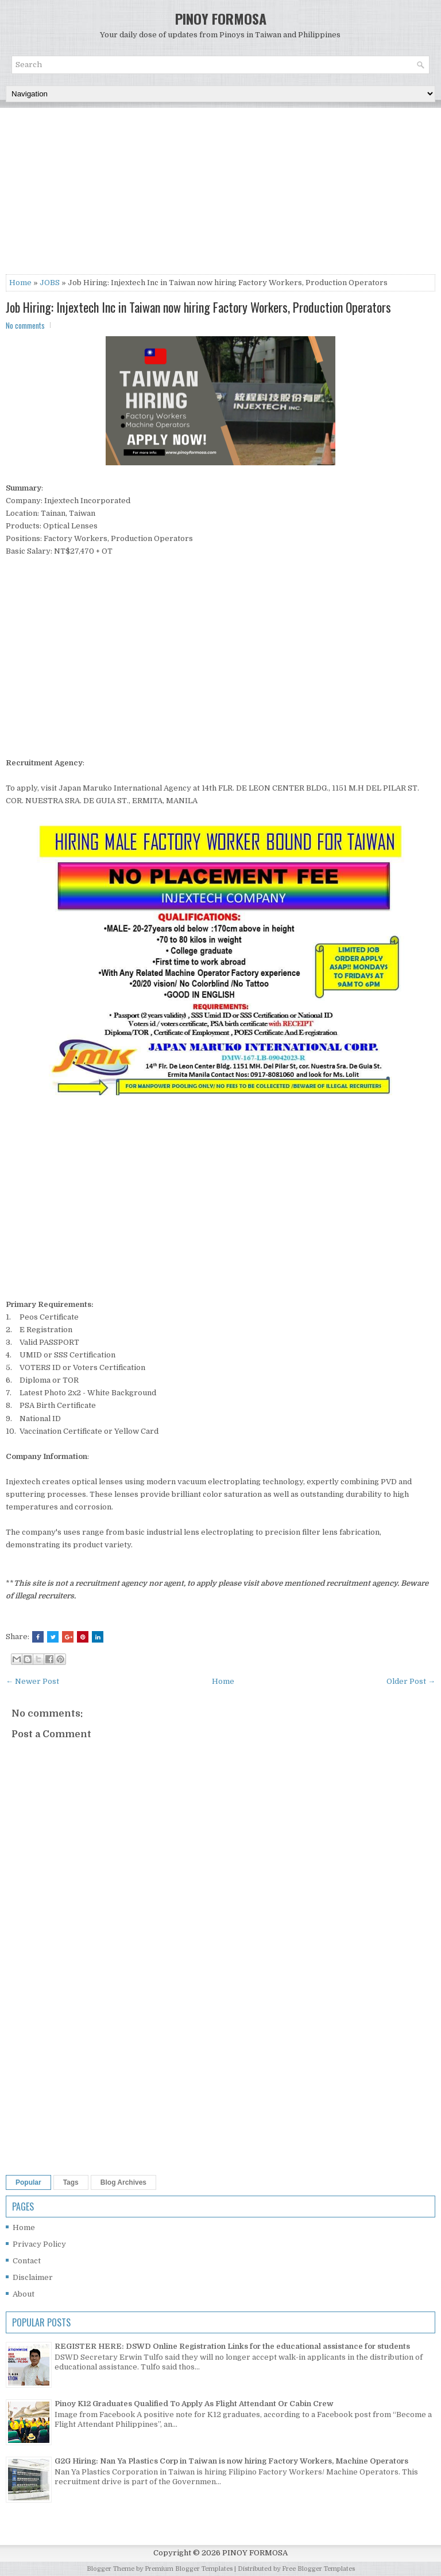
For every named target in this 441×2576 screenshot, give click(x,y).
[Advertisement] (220, 194)
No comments (25, 325)
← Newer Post (32, 1681)
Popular (28, 2182)
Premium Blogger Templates (189, 2569)
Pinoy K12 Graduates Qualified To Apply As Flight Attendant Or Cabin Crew (194, 2403)
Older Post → (410, 1681)
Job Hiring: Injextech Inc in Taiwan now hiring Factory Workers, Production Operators (198, 307)
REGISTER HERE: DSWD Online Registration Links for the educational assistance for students (232, 2346)
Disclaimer (33, 2277)
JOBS (50, 282)
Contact (27, 2260)
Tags (71, 2182)
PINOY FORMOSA (220, 18)
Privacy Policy (39, 2244)
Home (20, 282)
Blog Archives (123, 2182)
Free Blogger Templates (318, 2569)
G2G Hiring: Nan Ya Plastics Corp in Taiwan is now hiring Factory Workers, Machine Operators (231, 2461)
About (23, 2294)
